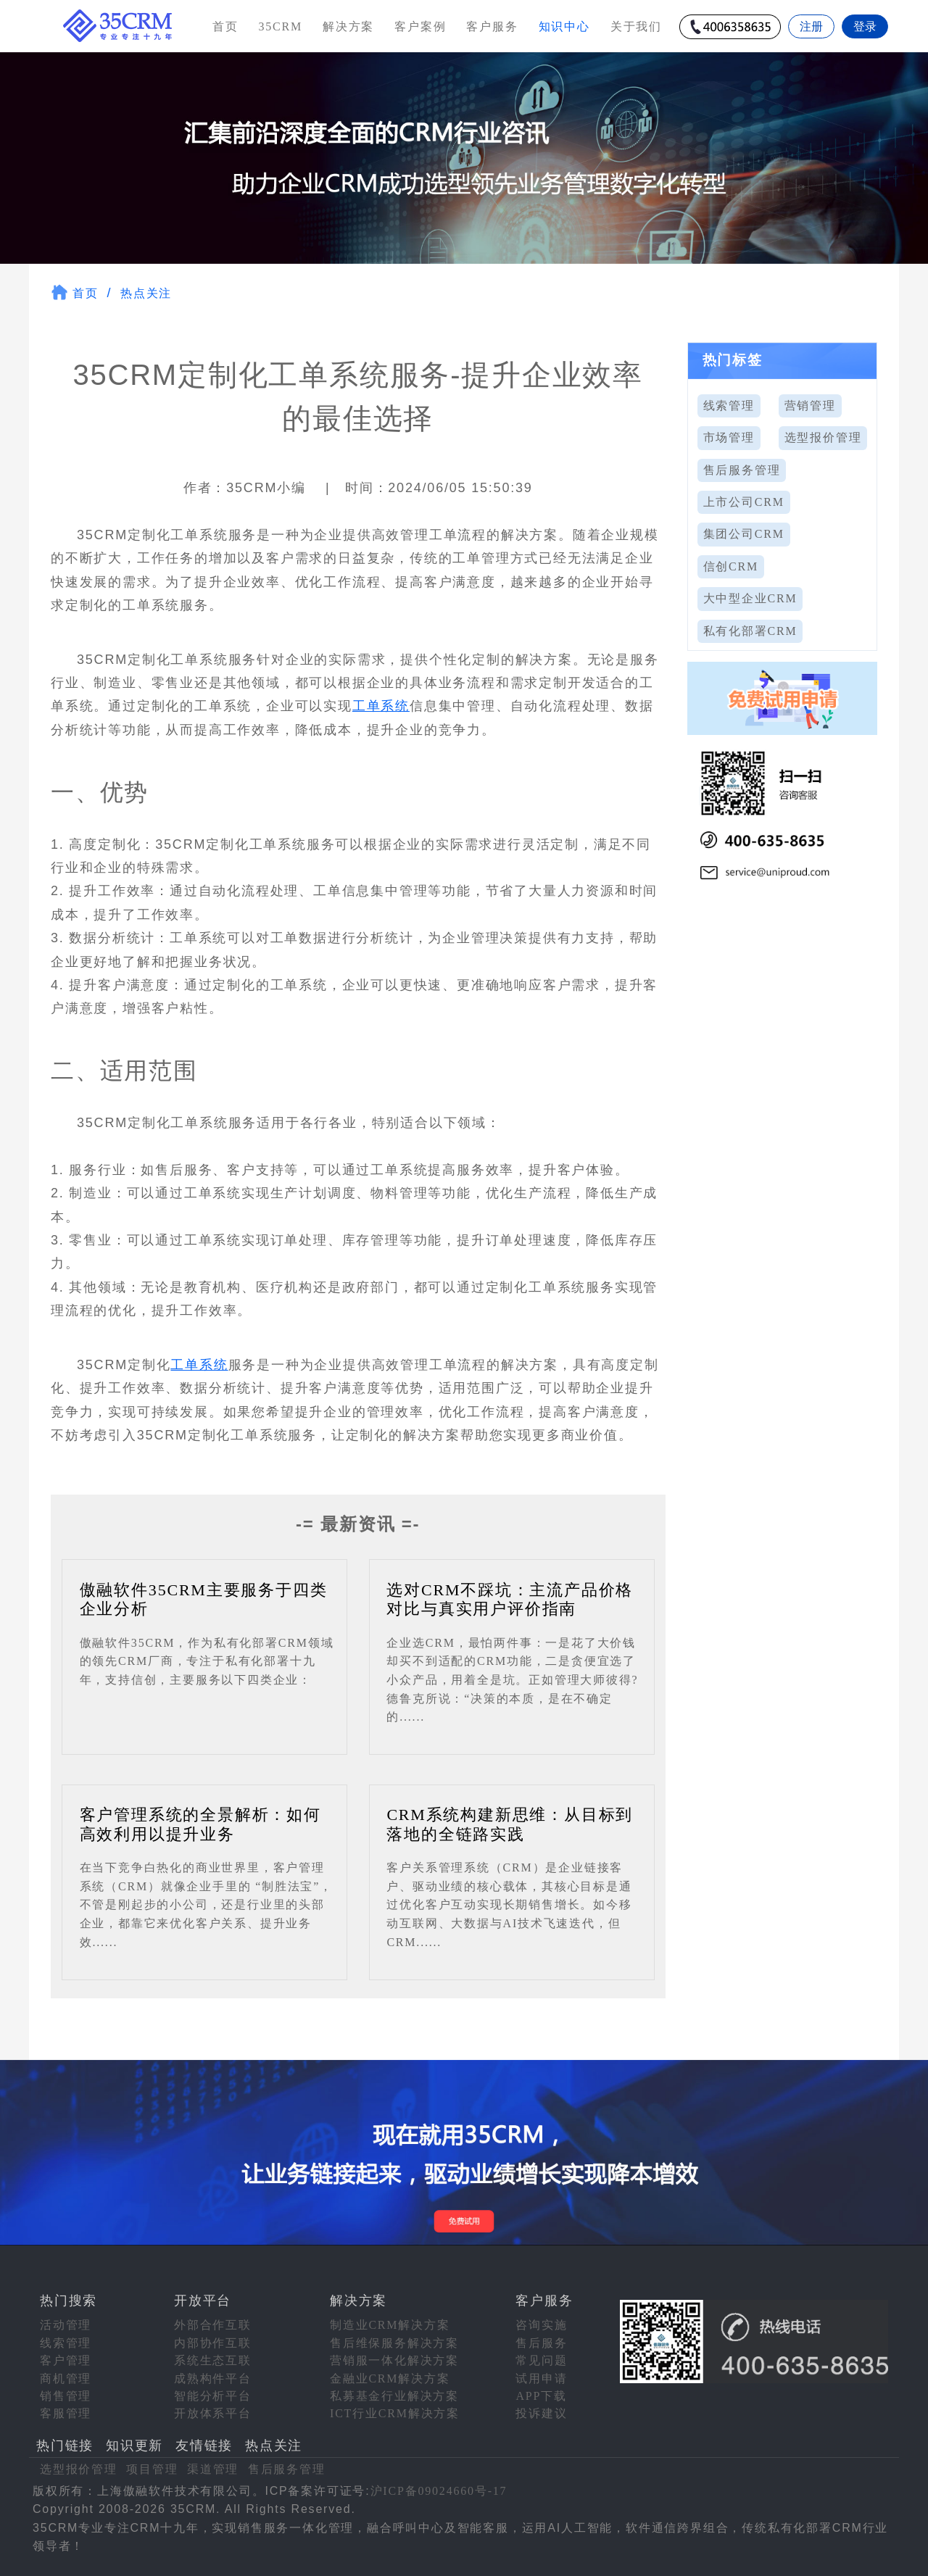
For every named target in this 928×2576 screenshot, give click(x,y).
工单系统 (381, 706)
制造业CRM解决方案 (390, 2325)
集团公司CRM (743, 534)
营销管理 (810, 405)
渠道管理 (213, 2469)
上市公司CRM (743, 502)
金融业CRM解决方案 (390, 2378)
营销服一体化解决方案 (394, 2360)
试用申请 (541, 2378)
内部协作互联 (213, 2343)
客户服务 (492, 26)
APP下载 (540, 2396)
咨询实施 (541, 2325)
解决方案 (348, 26)
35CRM (280, 26)
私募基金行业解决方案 (394, 2396)
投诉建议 (541, 2413)
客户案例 (420, 26)
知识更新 (134, 2445)
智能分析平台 (213, 2396)
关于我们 (636, 26)
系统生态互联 (213, 2360)
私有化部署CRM (750, 631)
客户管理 (65, 2360)
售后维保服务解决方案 (394, 2343)
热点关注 (146, 293)
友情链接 (204, 2445)
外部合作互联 (213, 2325)
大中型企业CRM (750, 598)
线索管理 (729, 405)
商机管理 (65, 2378)
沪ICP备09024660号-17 (439, 2491)
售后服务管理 (742, 470)
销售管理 (65, 2396)
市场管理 (729, 437)
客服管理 (65, 2413)
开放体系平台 (213, 2413)
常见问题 (541, 2360)
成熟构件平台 (213, 2378)
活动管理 (65, 2325)
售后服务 (541, 2343)
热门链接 (65, 2445)
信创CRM (731, 566)
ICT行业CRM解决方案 (395, 2413)
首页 (225, 26)
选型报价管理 (823, 437)
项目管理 (152, 2469)
